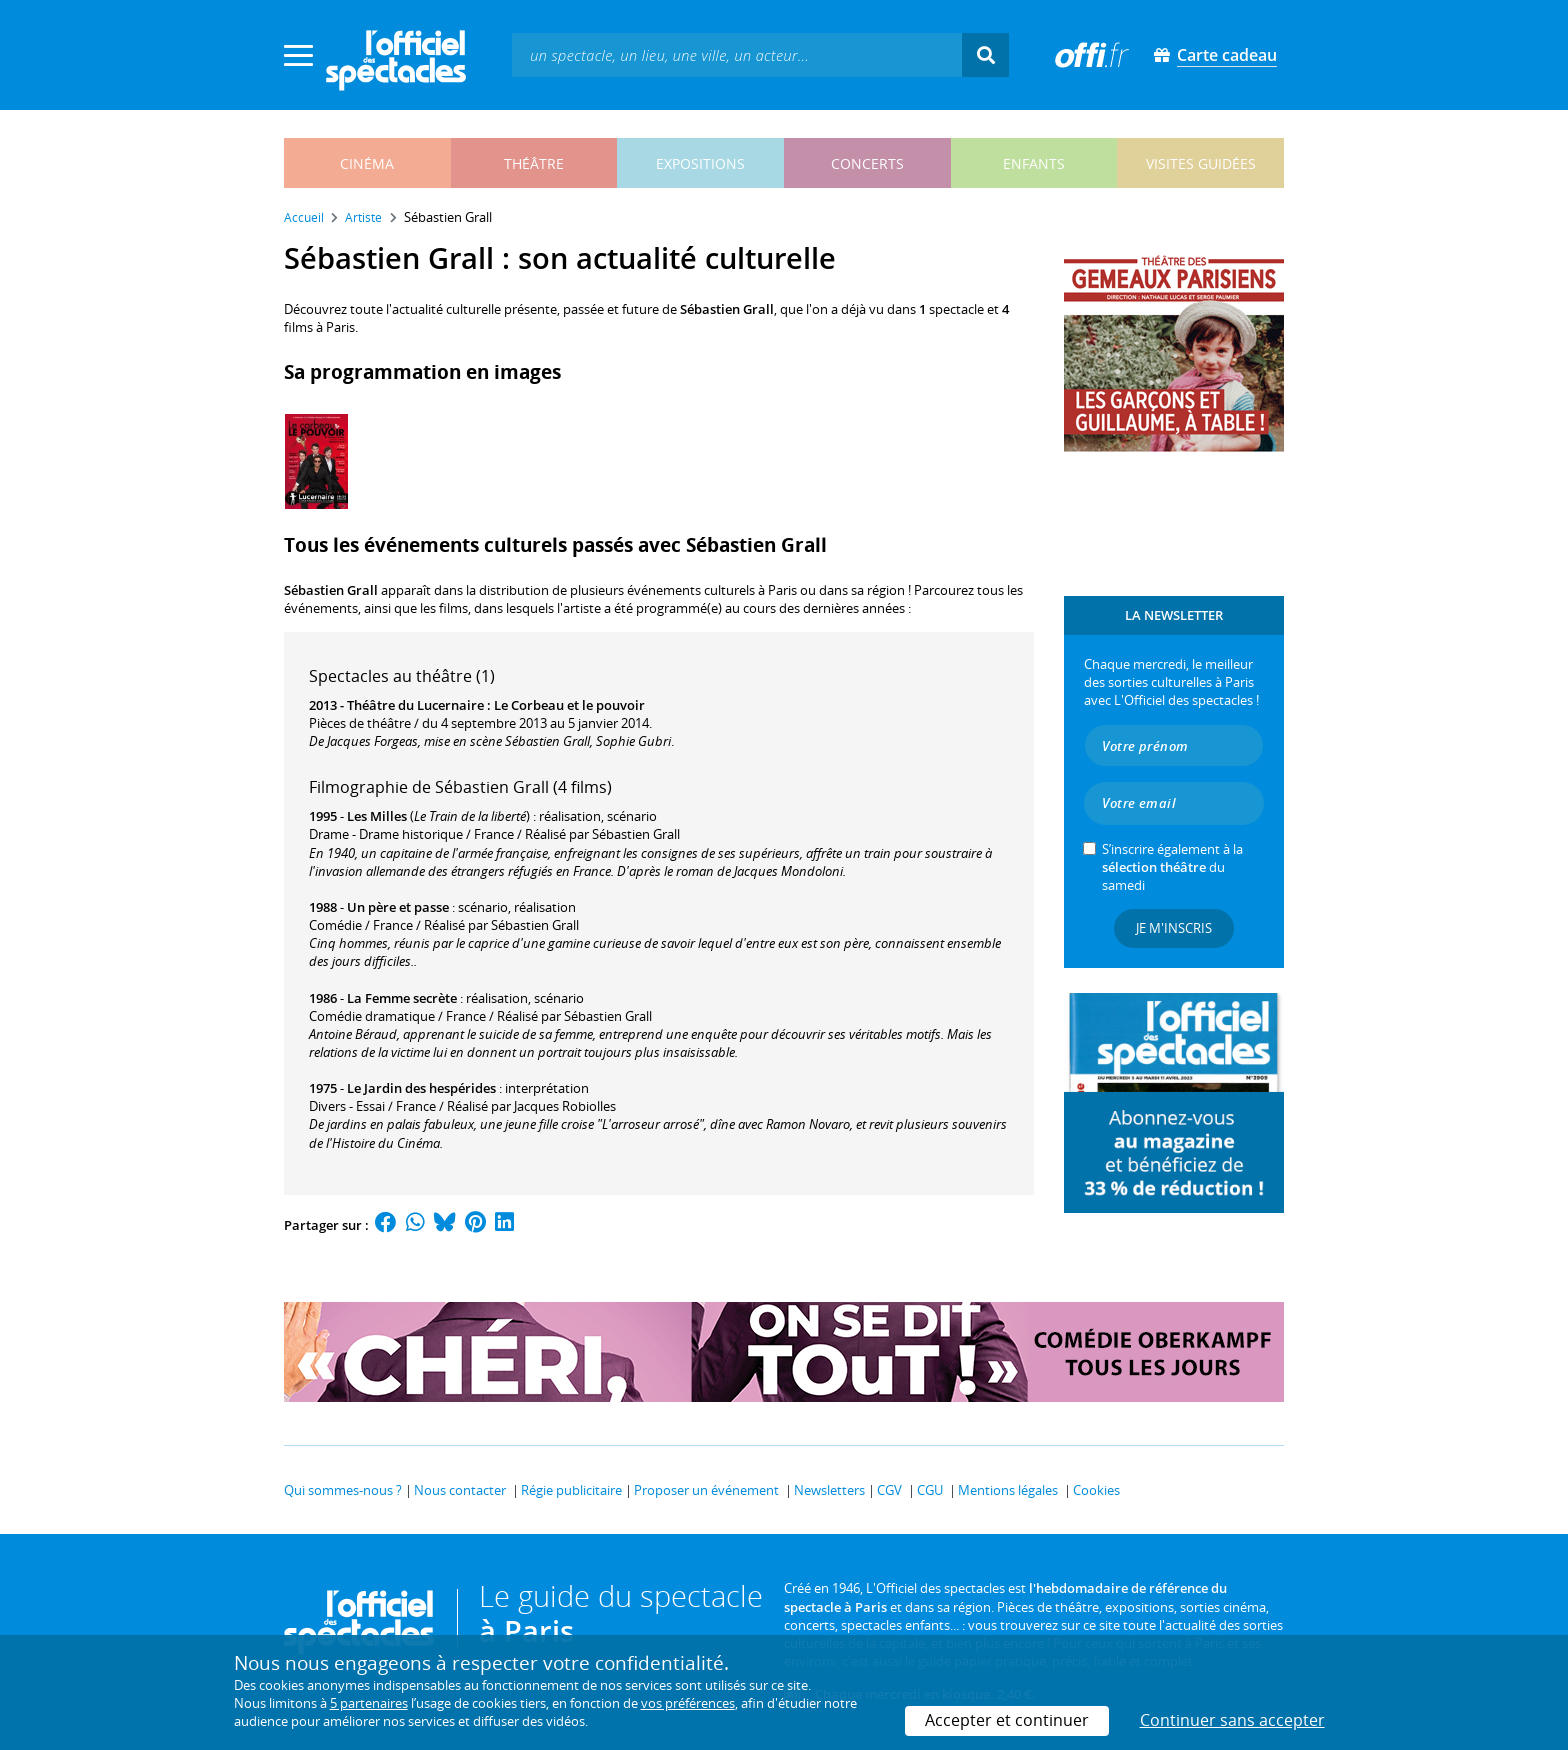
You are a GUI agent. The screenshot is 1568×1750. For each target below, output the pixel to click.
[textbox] (737, 54)
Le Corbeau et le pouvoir (569, 705)
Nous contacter (460, 1490)
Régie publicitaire (571, 1490)
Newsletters (829, 1490)
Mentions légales (1008, 1490)
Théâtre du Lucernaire (415, 705)
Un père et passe (398, 907)
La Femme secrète (402, 998)
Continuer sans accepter (1232, 1720)
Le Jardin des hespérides (421, 1088)
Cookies (1096, 1490)
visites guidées (1201, 163)
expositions (700, 163)
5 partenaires (369, 1703)
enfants (1034, 163)
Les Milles (377, 816)
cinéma (367, 163)
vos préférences (688, 1703)
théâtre (534, 163)
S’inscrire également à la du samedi (1172, 867)
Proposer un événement (706, 1490)
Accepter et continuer (1007, 1720)
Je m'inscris (1174, 928)
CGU (930, 1490)
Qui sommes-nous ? (343, 1490)
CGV (889, 1490)
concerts (867, 163)
